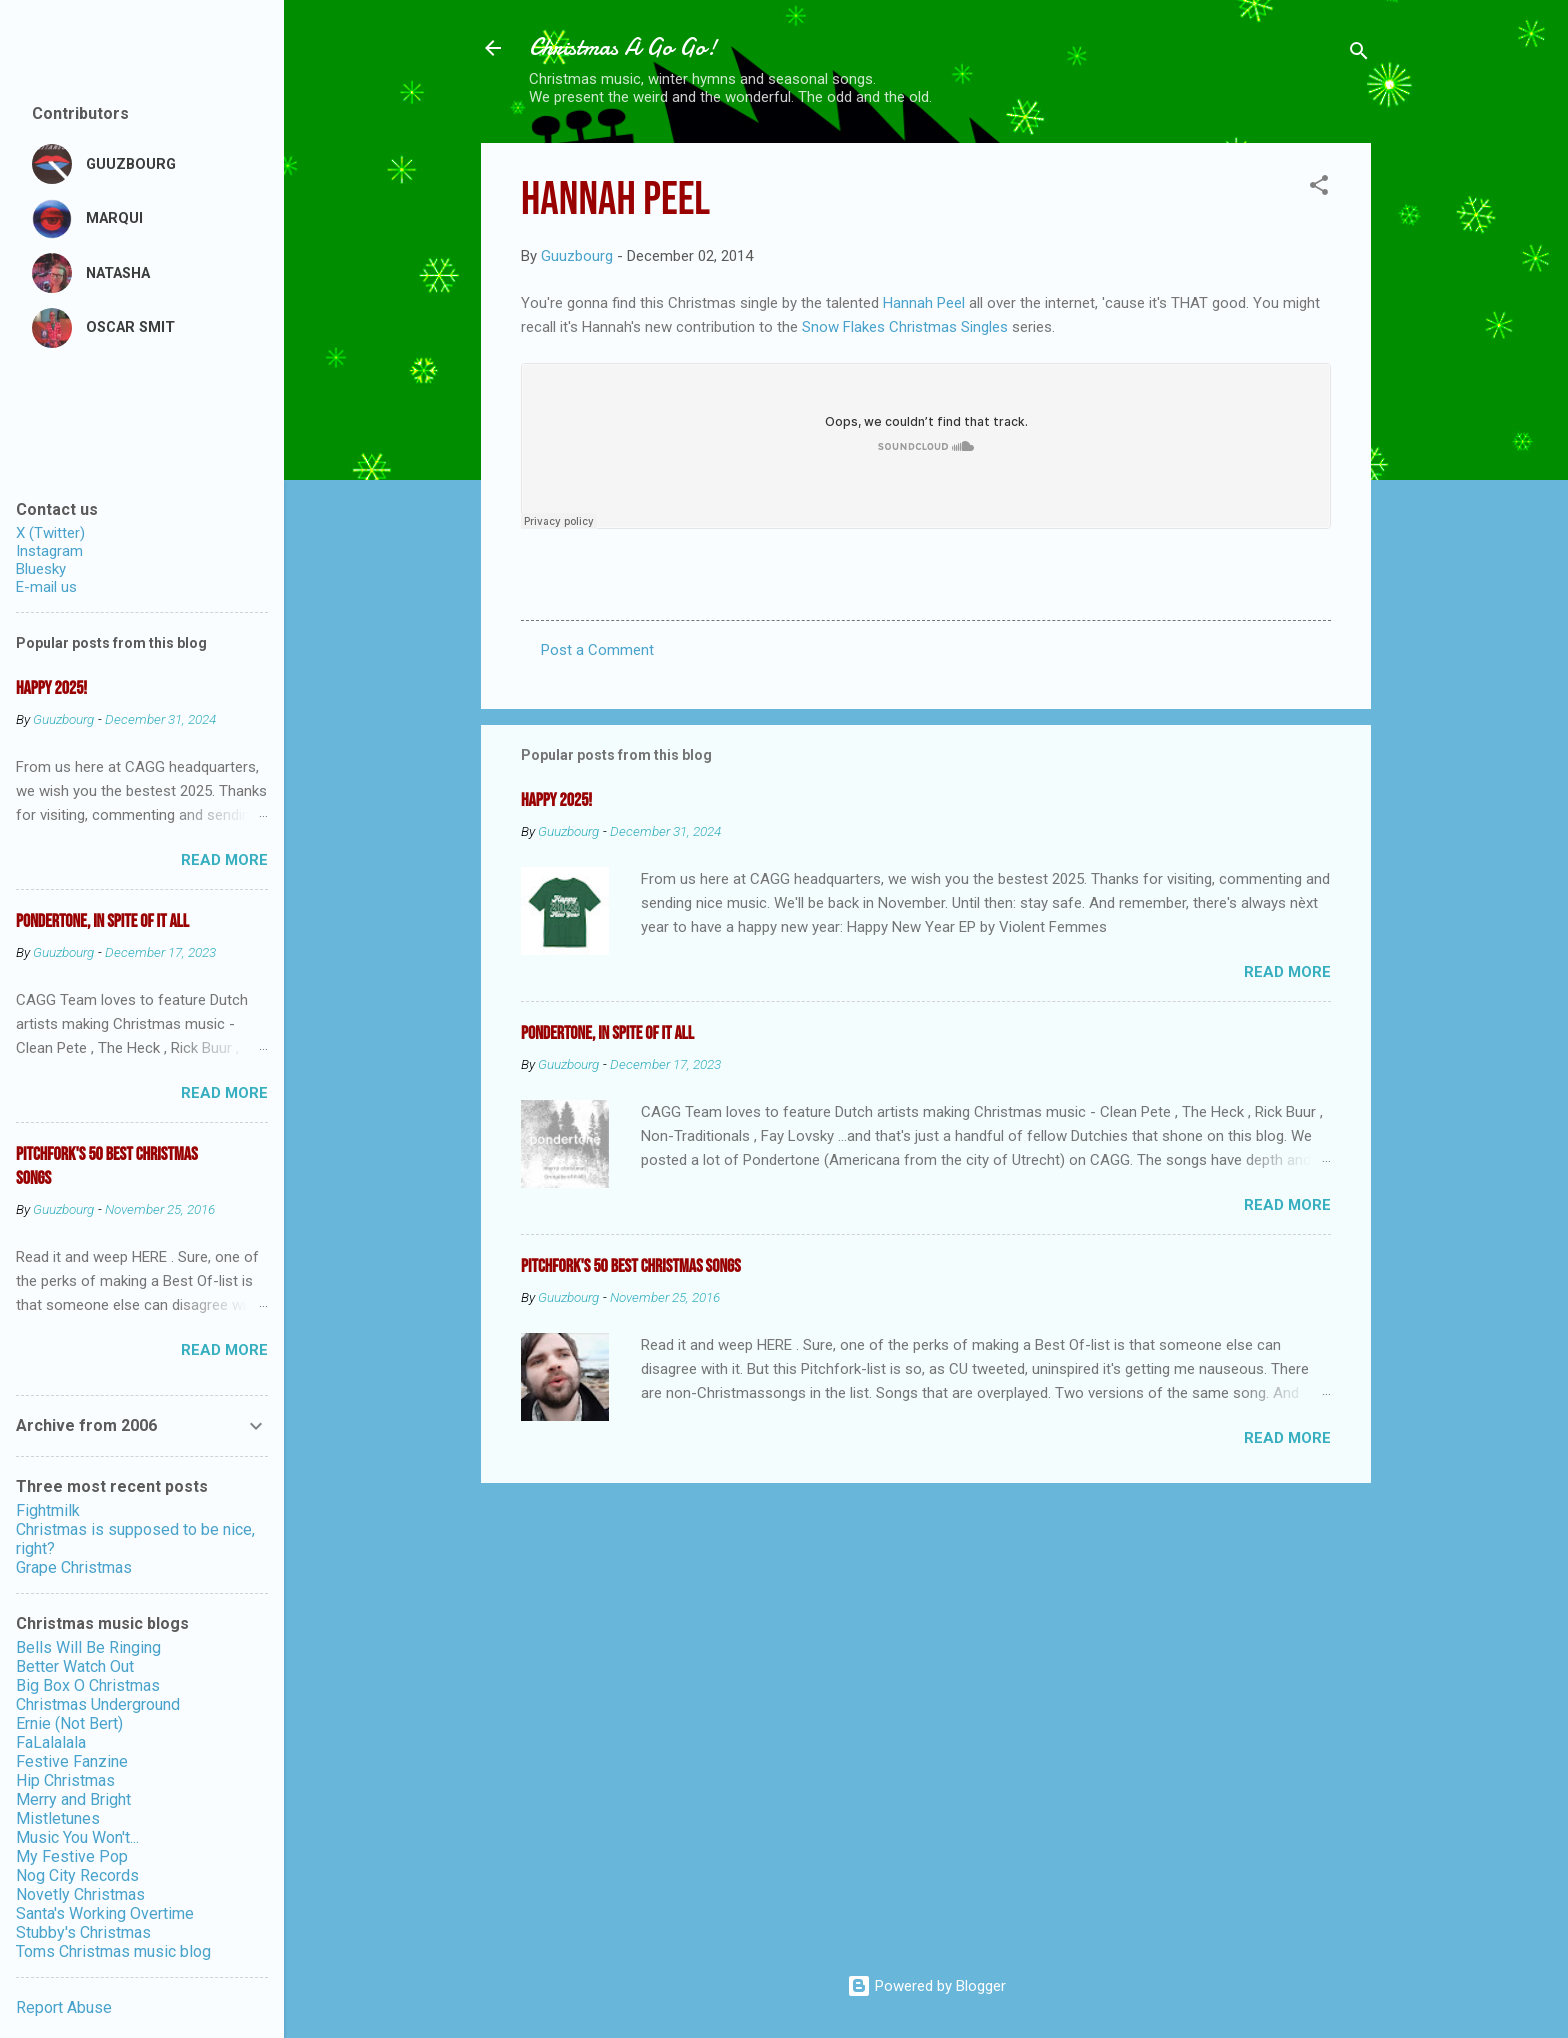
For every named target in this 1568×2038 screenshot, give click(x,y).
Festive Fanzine (72, 1761)
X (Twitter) (50, 533)
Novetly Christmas (80, 1894)
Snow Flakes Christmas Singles (907, 327)
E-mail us (46, 587)
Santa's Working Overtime (105, 1913)
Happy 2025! (556, 800)
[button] (1319, 188)
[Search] (1359, 54)
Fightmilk (48, 1510)
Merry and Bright (73, 1799)
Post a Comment (597, 650)
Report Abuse (64, 2007)
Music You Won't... (77, 1837)
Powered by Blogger (926, 1986)
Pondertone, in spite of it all (607, 1033)
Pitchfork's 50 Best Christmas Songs (631, 1266)
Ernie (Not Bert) (69, 1723)
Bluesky (41, 569)
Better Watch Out (75, 1666)
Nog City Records (77, 1875)
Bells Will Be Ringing (88, 1647)
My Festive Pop (72, 1856)
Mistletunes (58, 1818)
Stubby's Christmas (83, 1932)
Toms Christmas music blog (113, 1951)
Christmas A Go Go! (623, 47)
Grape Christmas (74, 1567)
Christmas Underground (98, 1704)
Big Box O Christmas (88, 1685)
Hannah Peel (924, 303)
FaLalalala (51, 1742)
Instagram (49, 551)
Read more (1287, 972)
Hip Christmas (65, 1780)
